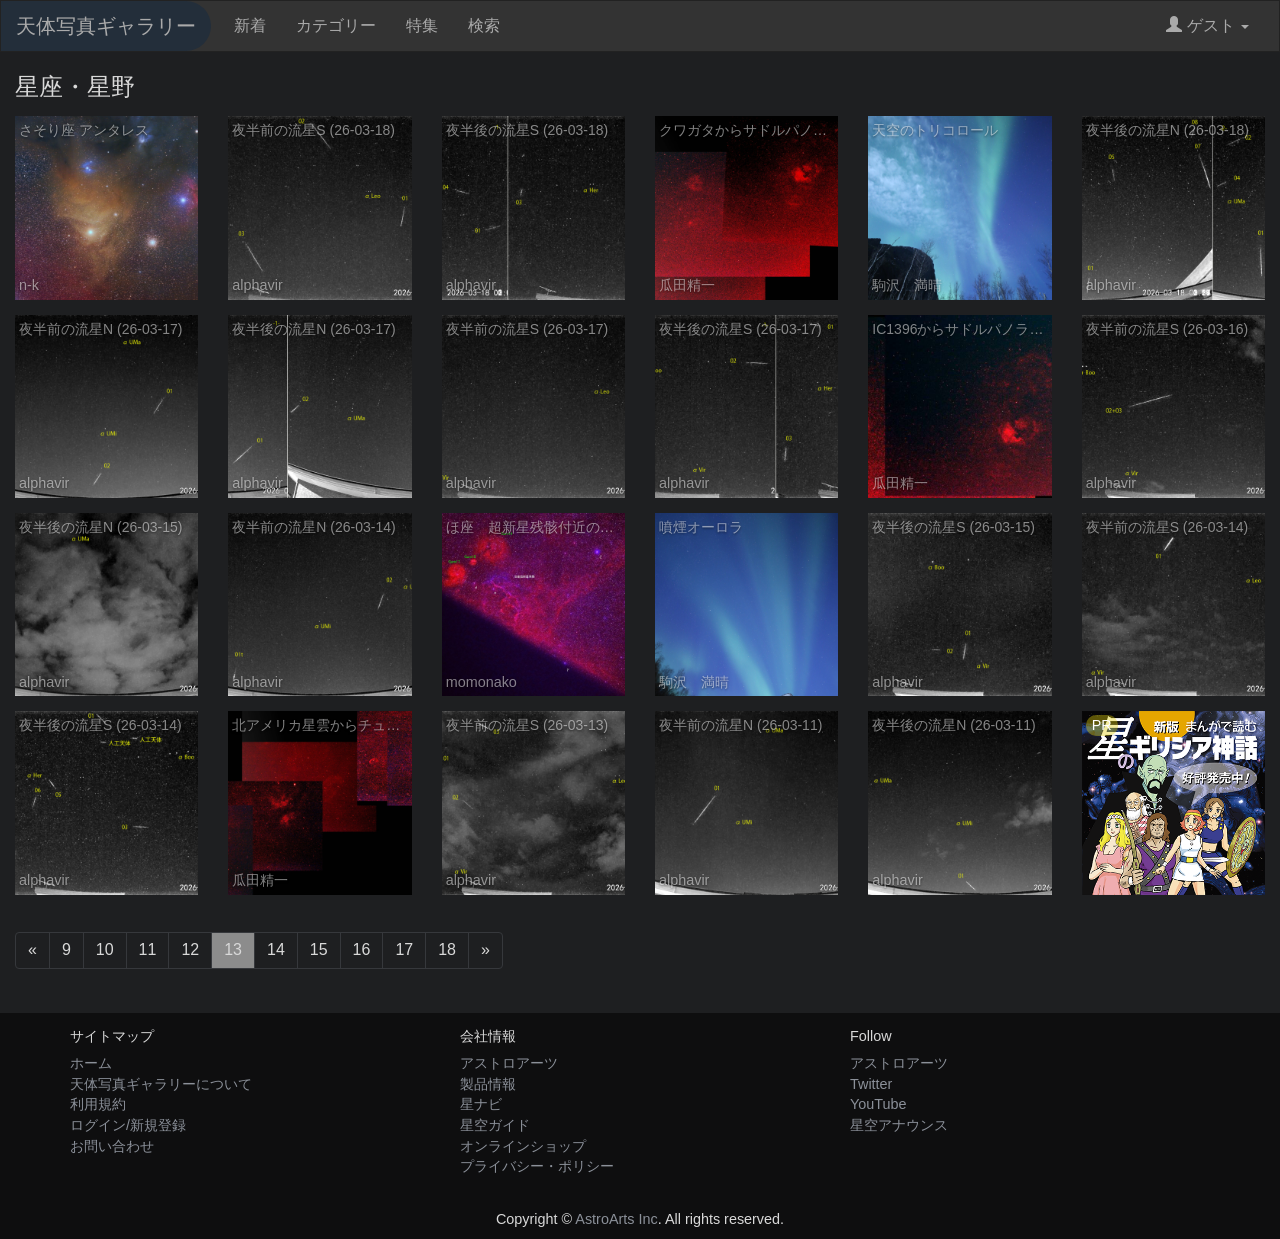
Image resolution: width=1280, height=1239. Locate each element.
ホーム (91, 1063)
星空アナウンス (899, 1125)
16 (362, 949)
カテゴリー (336, 25)
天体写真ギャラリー (106, 26)
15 (319, 949)
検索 (484, 25)
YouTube (878, 1104)
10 (105, 949)
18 (447, 949)
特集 (422, 25)
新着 (250, 25)
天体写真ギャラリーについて (161, 1084)
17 (404, 949)
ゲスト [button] (1207, 25)
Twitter (871, 1084)
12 (190, 949)
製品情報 (488, 1084)
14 (276, 949)
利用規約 (98, 1104)
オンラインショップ (523, 1146)
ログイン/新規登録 (128, 1125)
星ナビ (481, 1104)
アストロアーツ (509, 1063)
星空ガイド (495, 1125)
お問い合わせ (112, 1146)
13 (233, 949)
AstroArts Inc (616, 1219)
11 (148, 949)
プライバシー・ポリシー (537, 1166)
